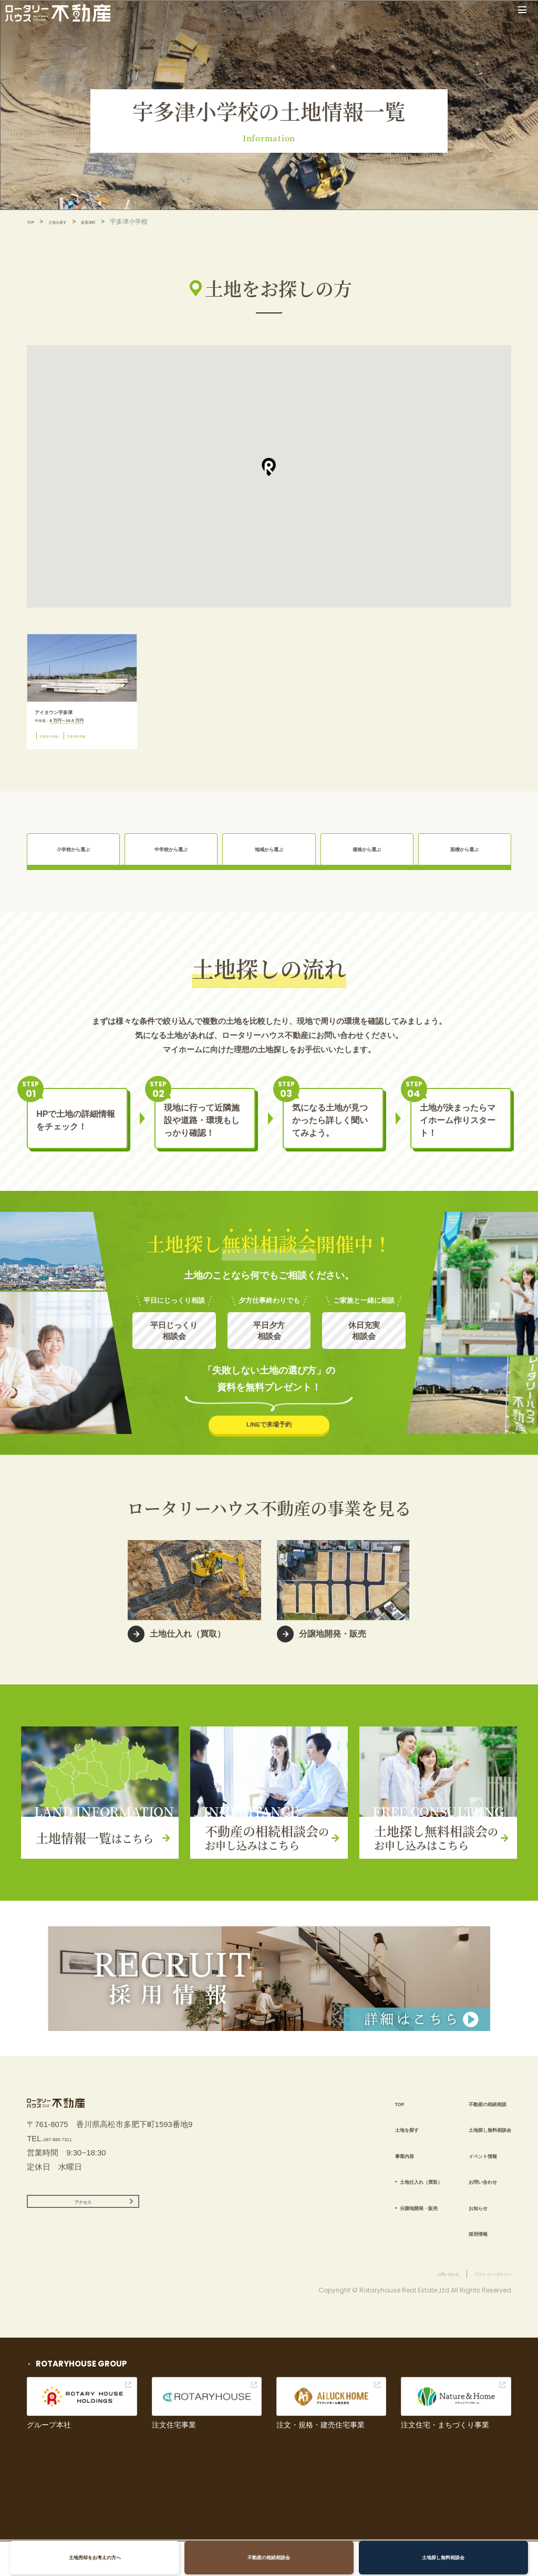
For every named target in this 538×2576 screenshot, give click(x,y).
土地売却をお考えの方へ (102, 2557)
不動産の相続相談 (471, 2113)
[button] (269, 467)
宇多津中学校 (104, 745)
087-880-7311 (68, 2162)
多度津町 (112, 221)
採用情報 (456, 2243)
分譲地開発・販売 (374, 2217)
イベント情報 (464, 2165)
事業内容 (354, 2165)
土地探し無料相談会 (435, 2557)
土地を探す (70, 221)
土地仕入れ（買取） (378, 2191)
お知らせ (456, 2217)
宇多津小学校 (58, 745)
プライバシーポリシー (479, 2307)
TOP (33, 221)
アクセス (83, 2231)
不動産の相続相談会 (269, 2557)
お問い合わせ (464, 2191)
